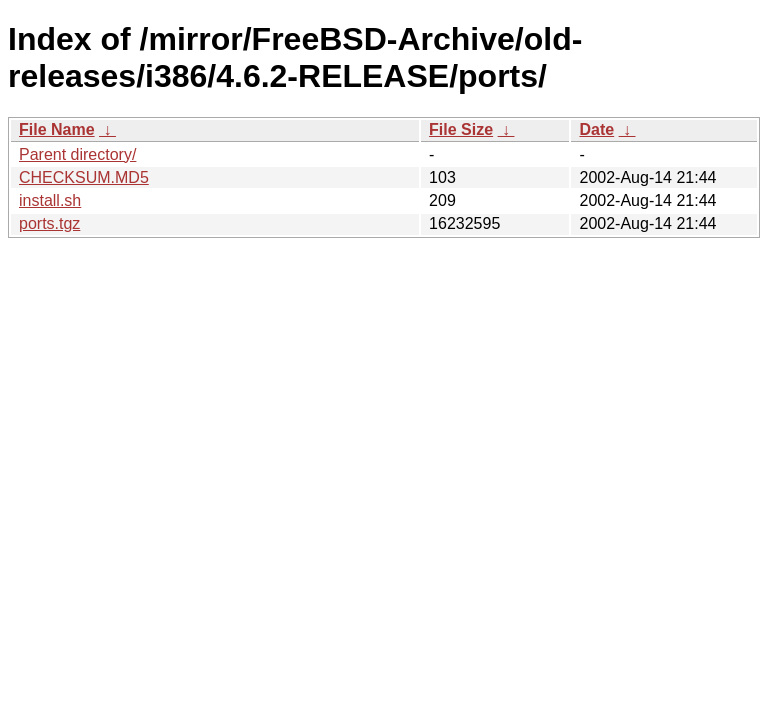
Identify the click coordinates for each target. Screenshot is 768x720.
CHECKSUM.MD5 (84, 177)
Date (596, 129)
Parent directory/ (77, 154)
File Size (461, 129)
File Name (57, 129)
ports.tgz (49, 223)
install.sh (50, 200)
